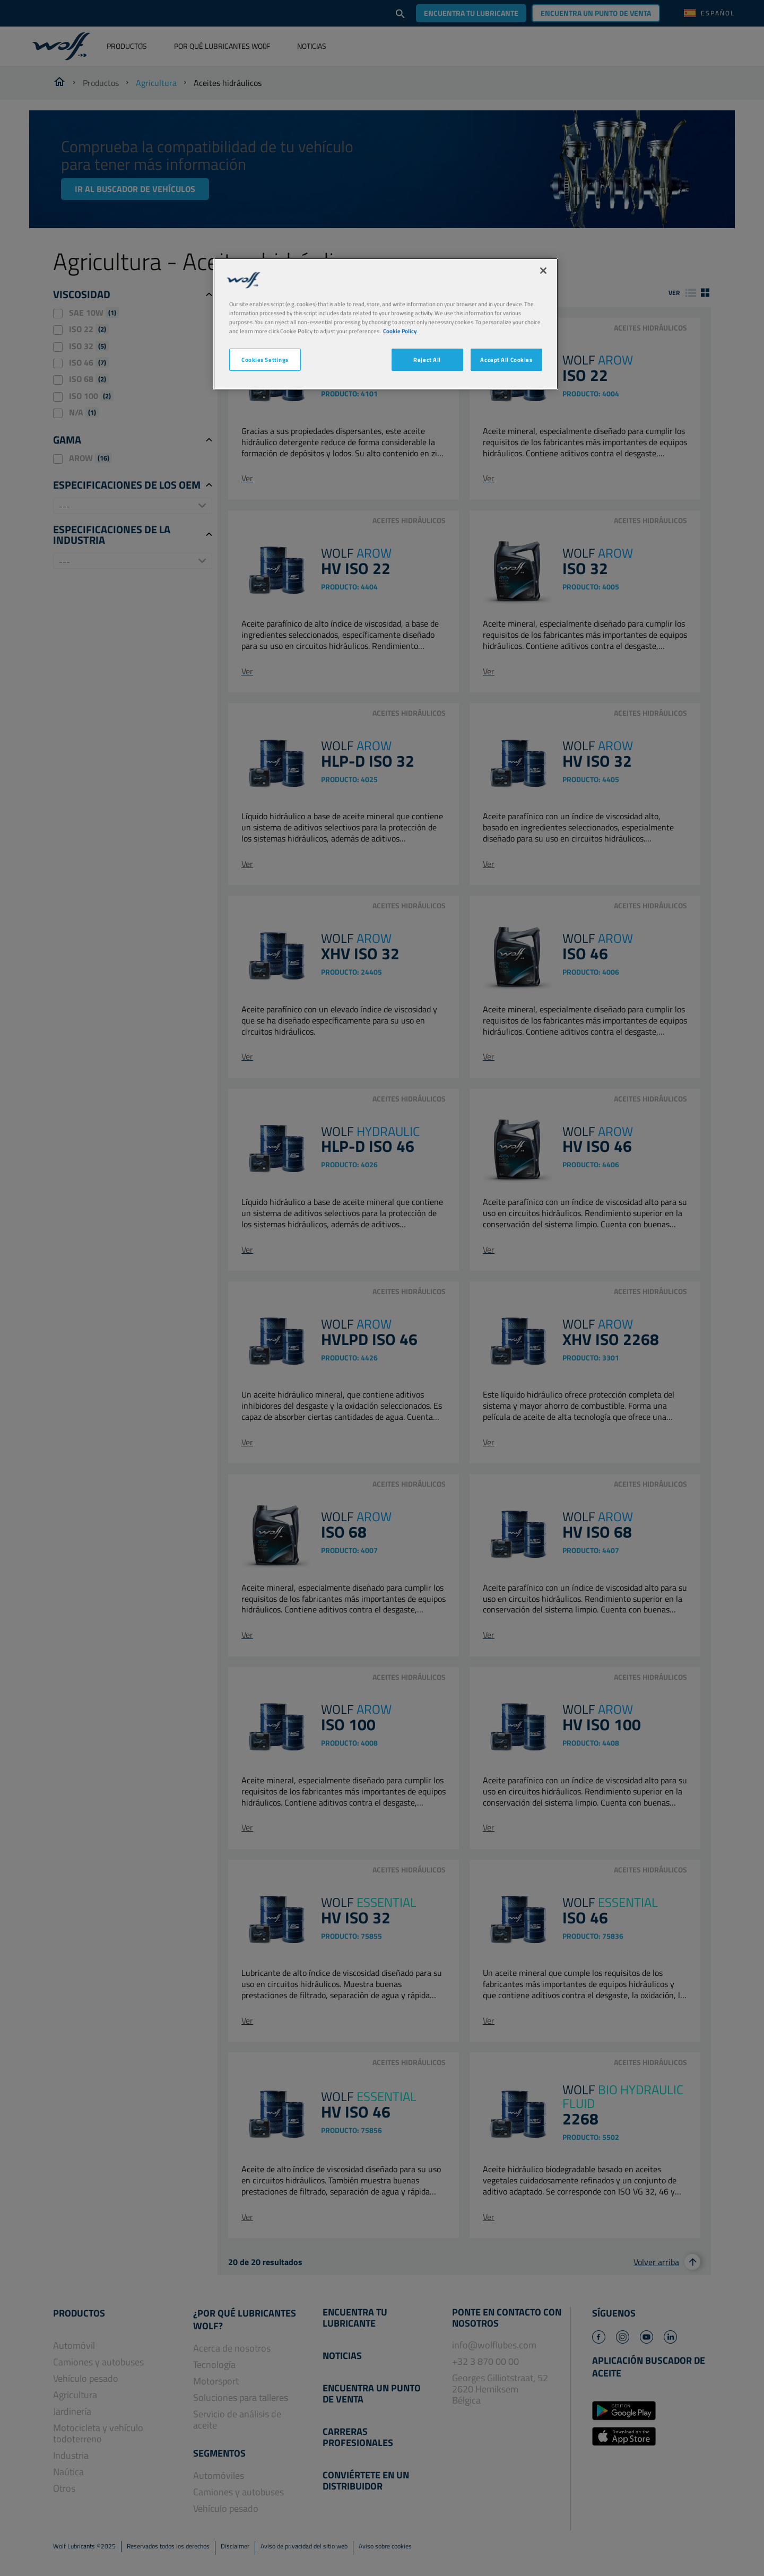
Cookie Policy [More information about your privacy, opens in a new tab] (400, 330)
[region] (385, 324)
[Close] (543, 270)
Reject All (427, 359)
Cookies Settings (265, 359)
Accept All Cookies (506, 359)
